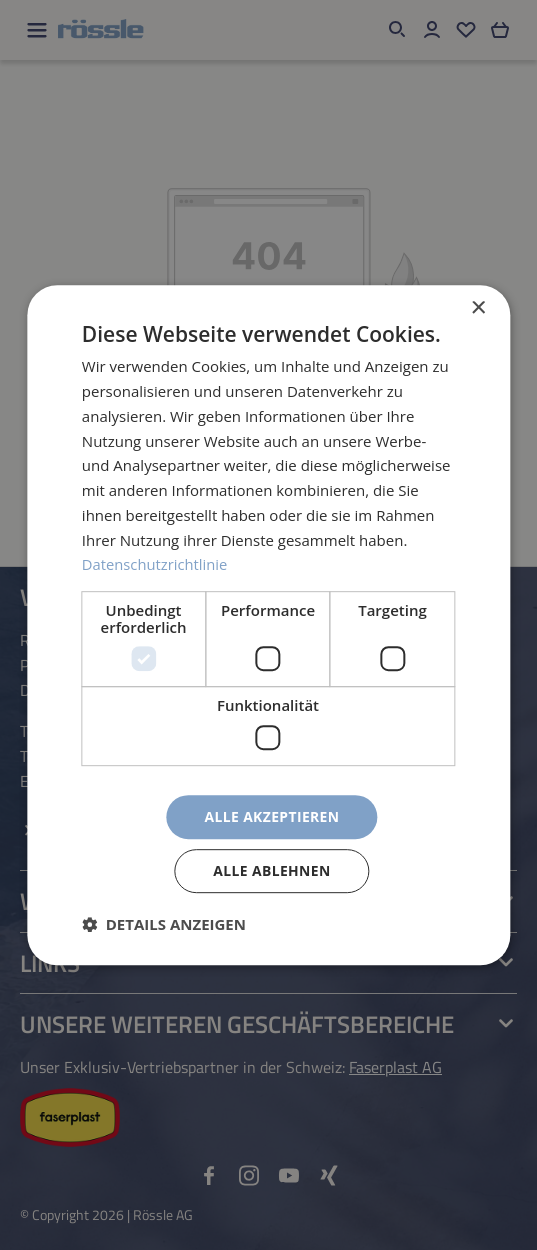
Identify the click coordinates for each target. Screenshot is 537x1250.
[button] (164, 924)
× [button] (477, 308)
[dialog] (268, 625)
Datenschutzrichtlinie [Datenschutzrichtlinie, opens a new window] (156, 564)
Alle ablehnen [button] (272, 870)
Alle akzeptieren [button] (272, 815)
